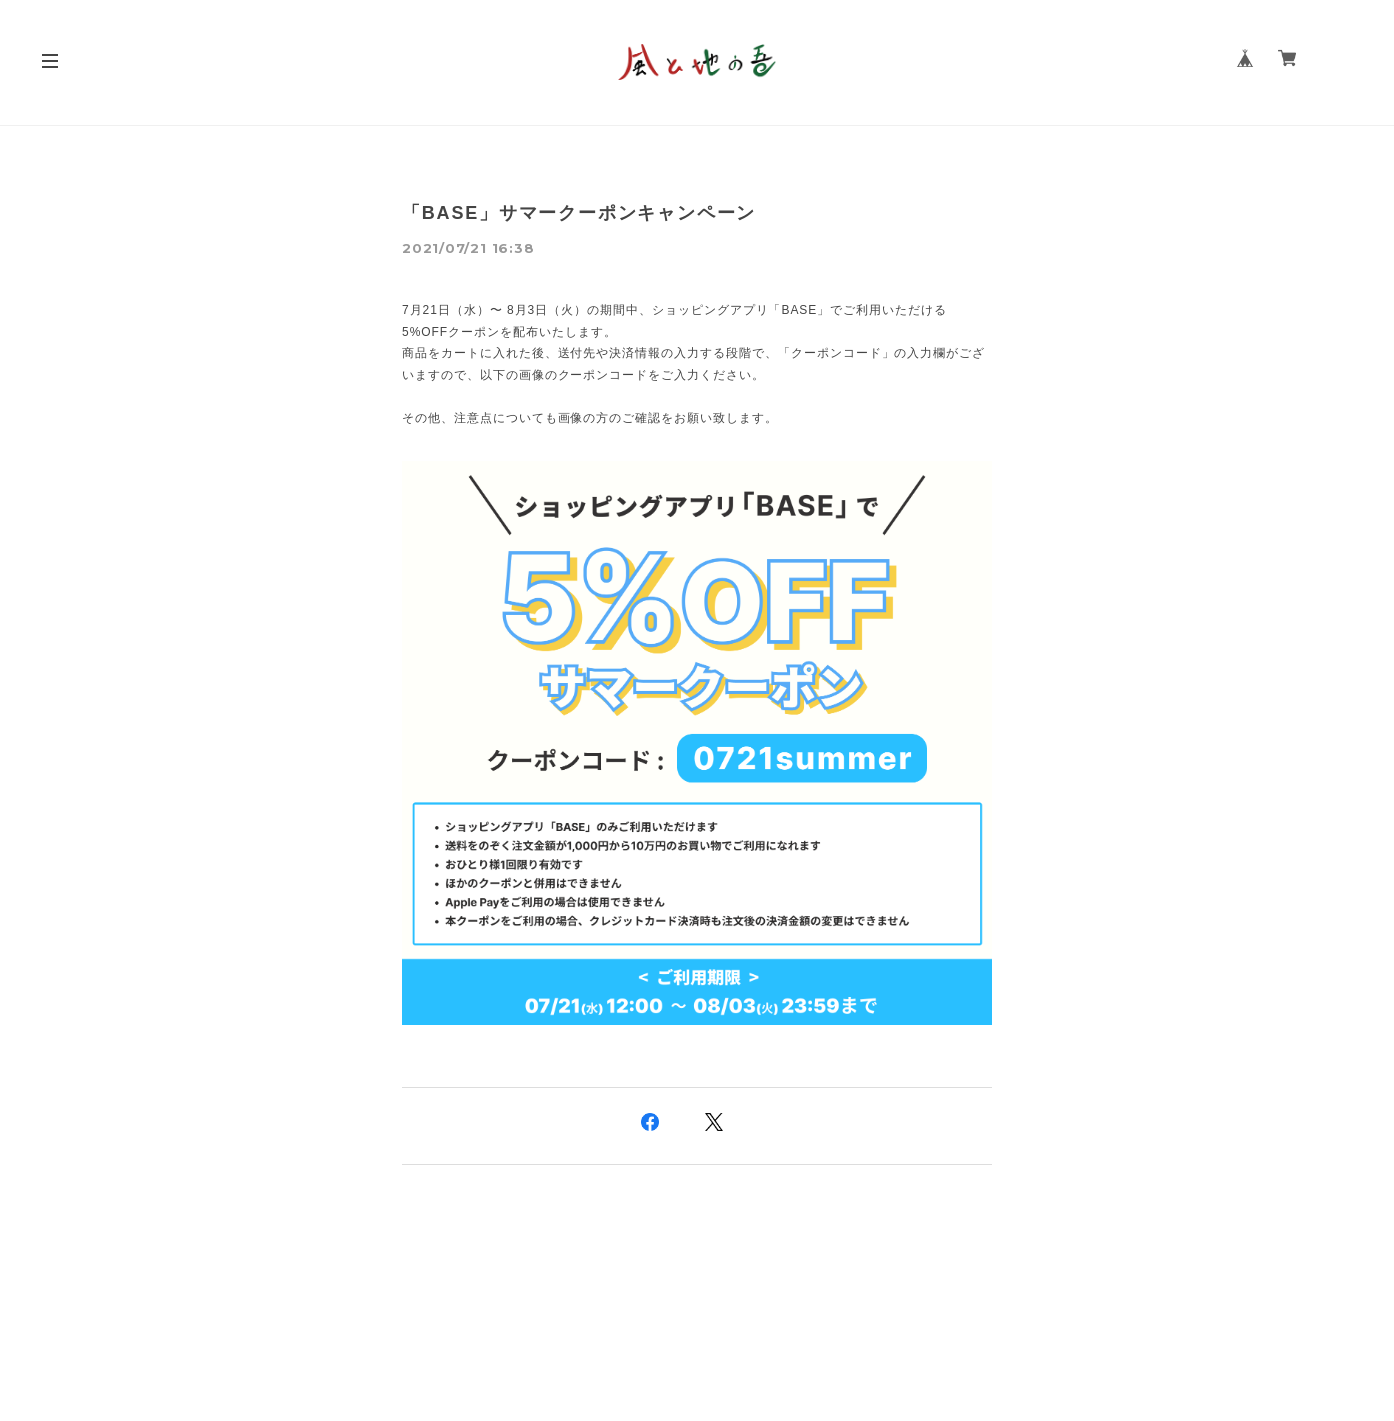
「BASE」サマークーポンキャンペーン (579, 213)
